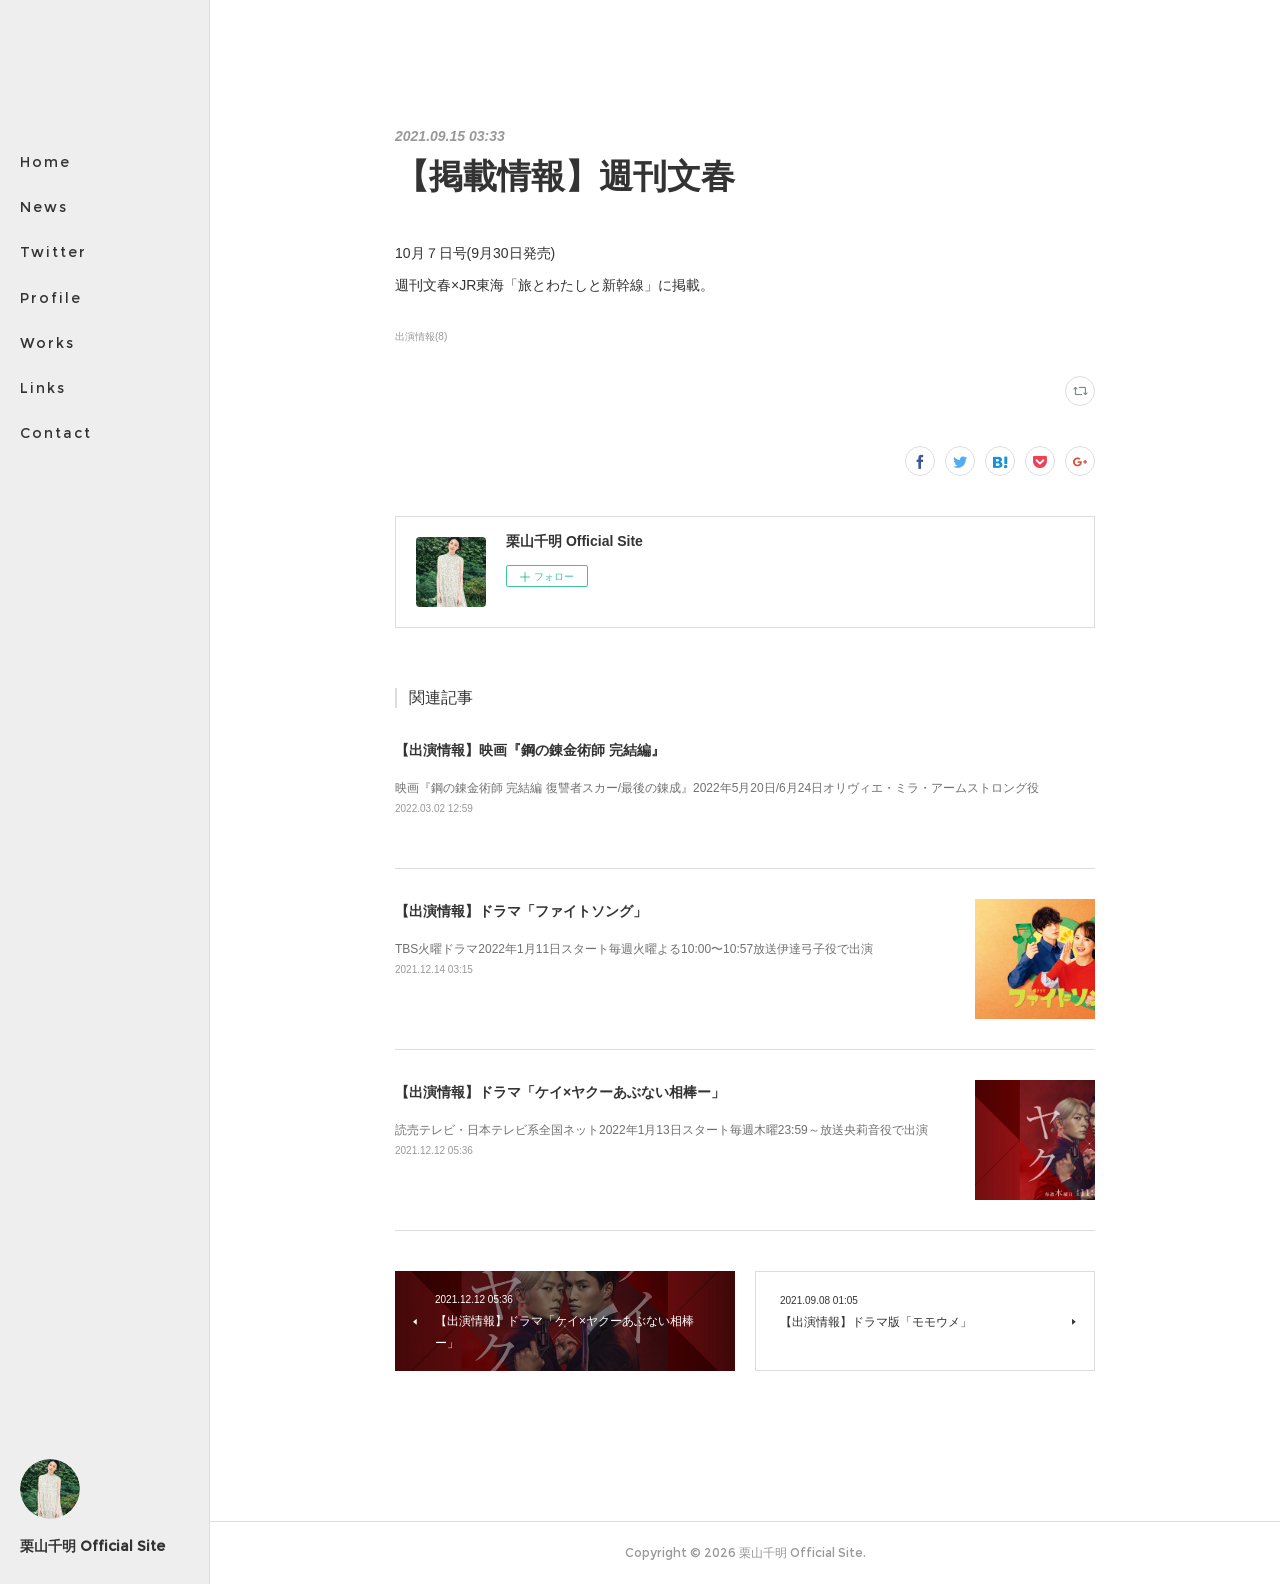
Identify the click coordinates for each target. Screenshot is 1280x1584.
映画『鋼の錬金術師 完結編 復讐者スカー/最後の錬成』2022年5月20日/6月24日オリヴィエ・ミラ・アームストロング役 (717, 788)
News (44, 207)
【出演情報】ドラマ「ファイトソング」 (521, 911)
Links (43, 388)
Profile (51, 298)
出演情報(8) (421, 336)
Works (47, 343)
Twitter (53, 252)
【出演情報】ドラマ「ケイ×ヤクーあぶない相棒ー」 (560, 1092)
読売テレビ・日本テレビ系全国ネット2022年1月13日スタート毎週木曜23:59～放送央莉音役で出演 (661, 1130)
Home (45, 162)
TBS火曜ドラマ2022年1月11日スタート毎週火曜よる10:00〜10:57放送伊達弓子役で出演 (634, 949)
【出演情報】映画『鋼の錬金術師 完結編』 (530, 750)
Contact (56, 433)
